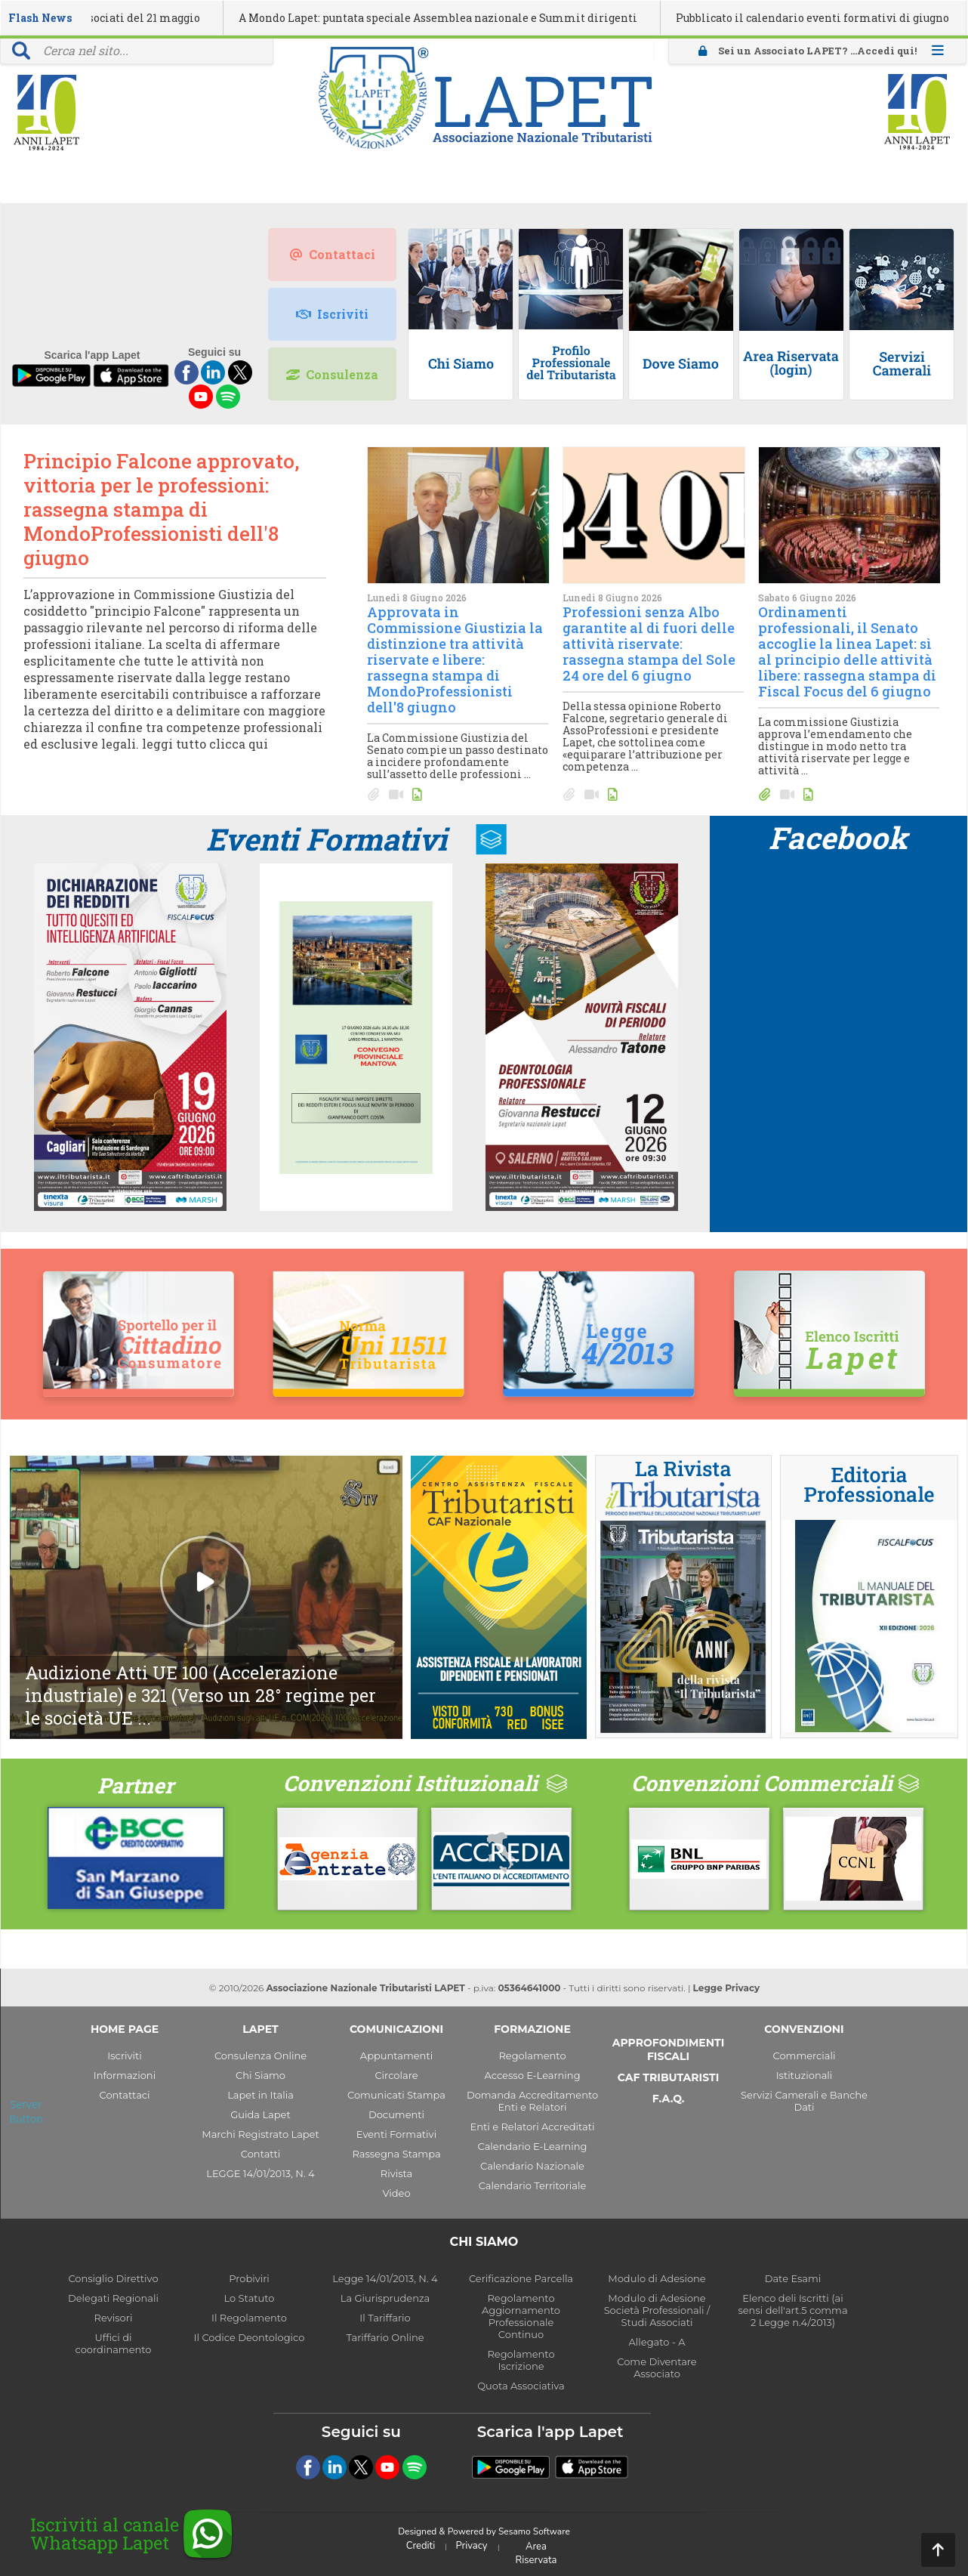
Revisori (113, 2318)
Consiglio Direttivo (113, 2278)
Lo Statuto (249, 2298)
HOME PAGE (125, 2029)
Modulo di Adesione (656, 2278)
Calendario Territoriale (533, 2185)
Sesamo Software (534, 2531)
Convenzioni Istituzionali (410, 1783)
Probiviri (249, 2278)
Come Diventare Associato (656, 2367)
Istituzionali (804, 2075)
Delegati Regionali (113, 2298)
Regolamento (532, 2055)
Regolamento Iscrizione (520, 2360)
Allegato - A (656, 2342)
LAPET (260, 2029)
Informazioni (125, 2075)
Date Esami (793, 2278)
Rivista (396, 2173)
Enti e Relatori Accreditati (532, 2126)
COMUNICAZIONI (396, 2029)
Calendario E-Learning (532, 2146)
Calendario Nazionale (532, 2166)
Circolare (396, 2075)
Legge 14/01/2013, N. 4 (384, 2278)
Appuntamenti (396, 2055)
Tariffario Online (385, 2337)
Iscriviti (332, 314)
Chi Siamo (260, 2075)
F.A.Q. (668, 2098)
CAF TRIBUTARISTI (668, 2077)
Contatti (260, 2154)
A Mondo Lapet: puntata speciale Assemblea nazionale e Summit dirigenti (506, 18)
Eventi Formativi (326, 839)
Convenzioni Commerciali (761, 1783)
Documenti (396, 2114)
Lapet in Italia (260, 2095)
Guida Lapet (260, 2114)
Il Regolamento (249, 2318)
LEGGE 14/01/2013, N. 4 (260, 2173)
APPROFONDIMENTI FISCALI (668, 2049)
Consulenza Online (260, 2055)
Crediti (420, 2546)
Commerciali (804, 2055)
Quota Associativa (521, 2386)
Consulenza (332, 374)
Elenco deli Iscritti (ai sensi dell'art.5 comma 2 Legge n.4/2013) (792, 2310)
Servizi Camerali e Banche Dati (804, 2101)
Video (396, 2193)
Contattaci (332, 254)
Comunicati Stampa (396, 2095)
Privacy (472, 2546)
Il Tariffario (384, 2318)
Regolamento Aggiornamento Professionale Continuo (521, 2316)
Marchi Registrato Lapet (260, 2134)
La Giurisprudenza (385, 2298)
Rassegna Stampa (396, 2154)
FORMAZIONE (532, 2029)
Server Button (26, 2111)
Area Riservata (536, 2553)
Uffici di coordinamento (114, 2343)
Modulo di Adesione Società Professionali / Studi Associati (657, 2310)
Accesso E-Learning (532, 2075)
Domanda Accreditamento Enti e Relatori (532, 2101)
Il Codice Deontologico (249, 2337)
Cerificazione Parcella (521, 2278)
